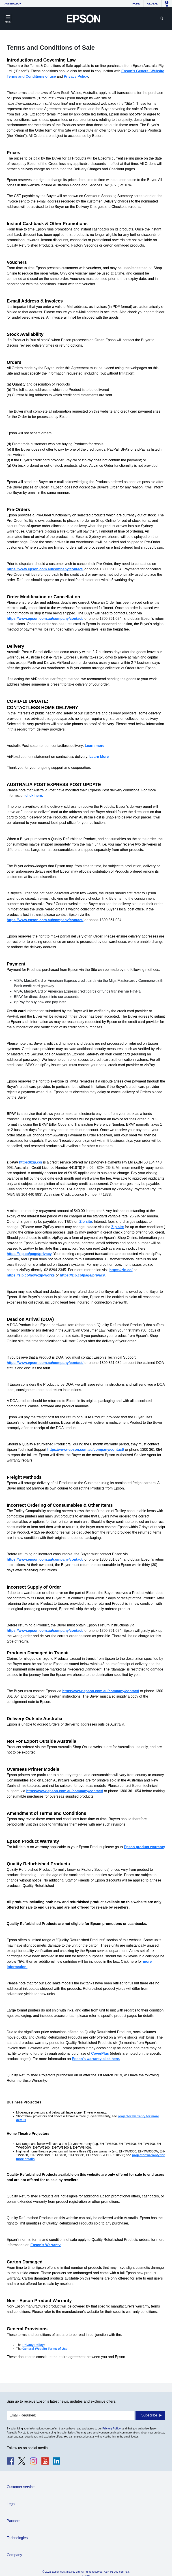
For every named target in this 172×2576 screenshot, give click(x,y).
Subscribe (149, 2415)
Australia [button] (11, 3)
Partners (13, 2521)
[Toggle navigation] (8, 18)
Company (14, 2555)
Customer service (20, 2487)
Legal (11, 2504)
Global (152, 3)
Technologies (17, 2538)
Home (136, 3)
